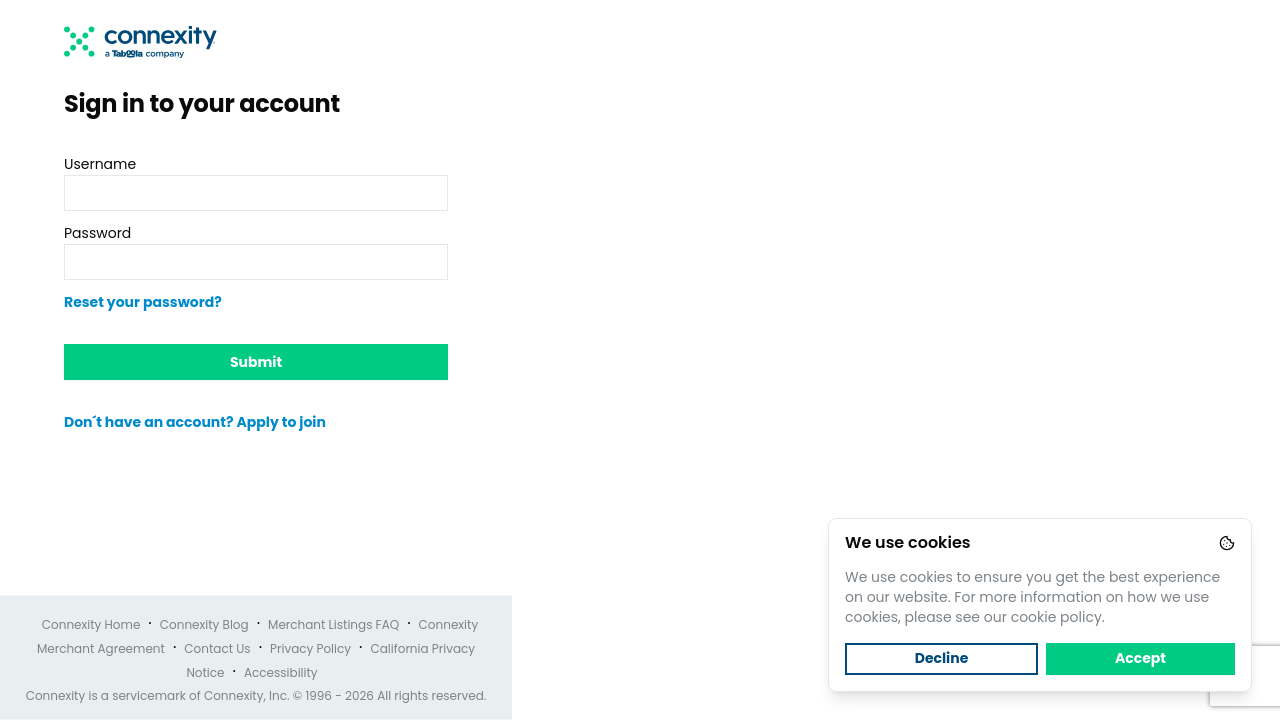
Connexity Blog (204, 624)
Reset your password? (143, 302)
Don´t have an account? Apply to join (195, 422)
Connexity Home (91, 624)
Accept (1140, 658)
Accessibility (281, 672)
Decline (942, 658)
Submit (256, 362)
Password (97, 233)
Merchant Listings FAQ (333, 624)
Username (100, 164)
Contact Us (217, 648)
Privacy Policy (310, 648)
